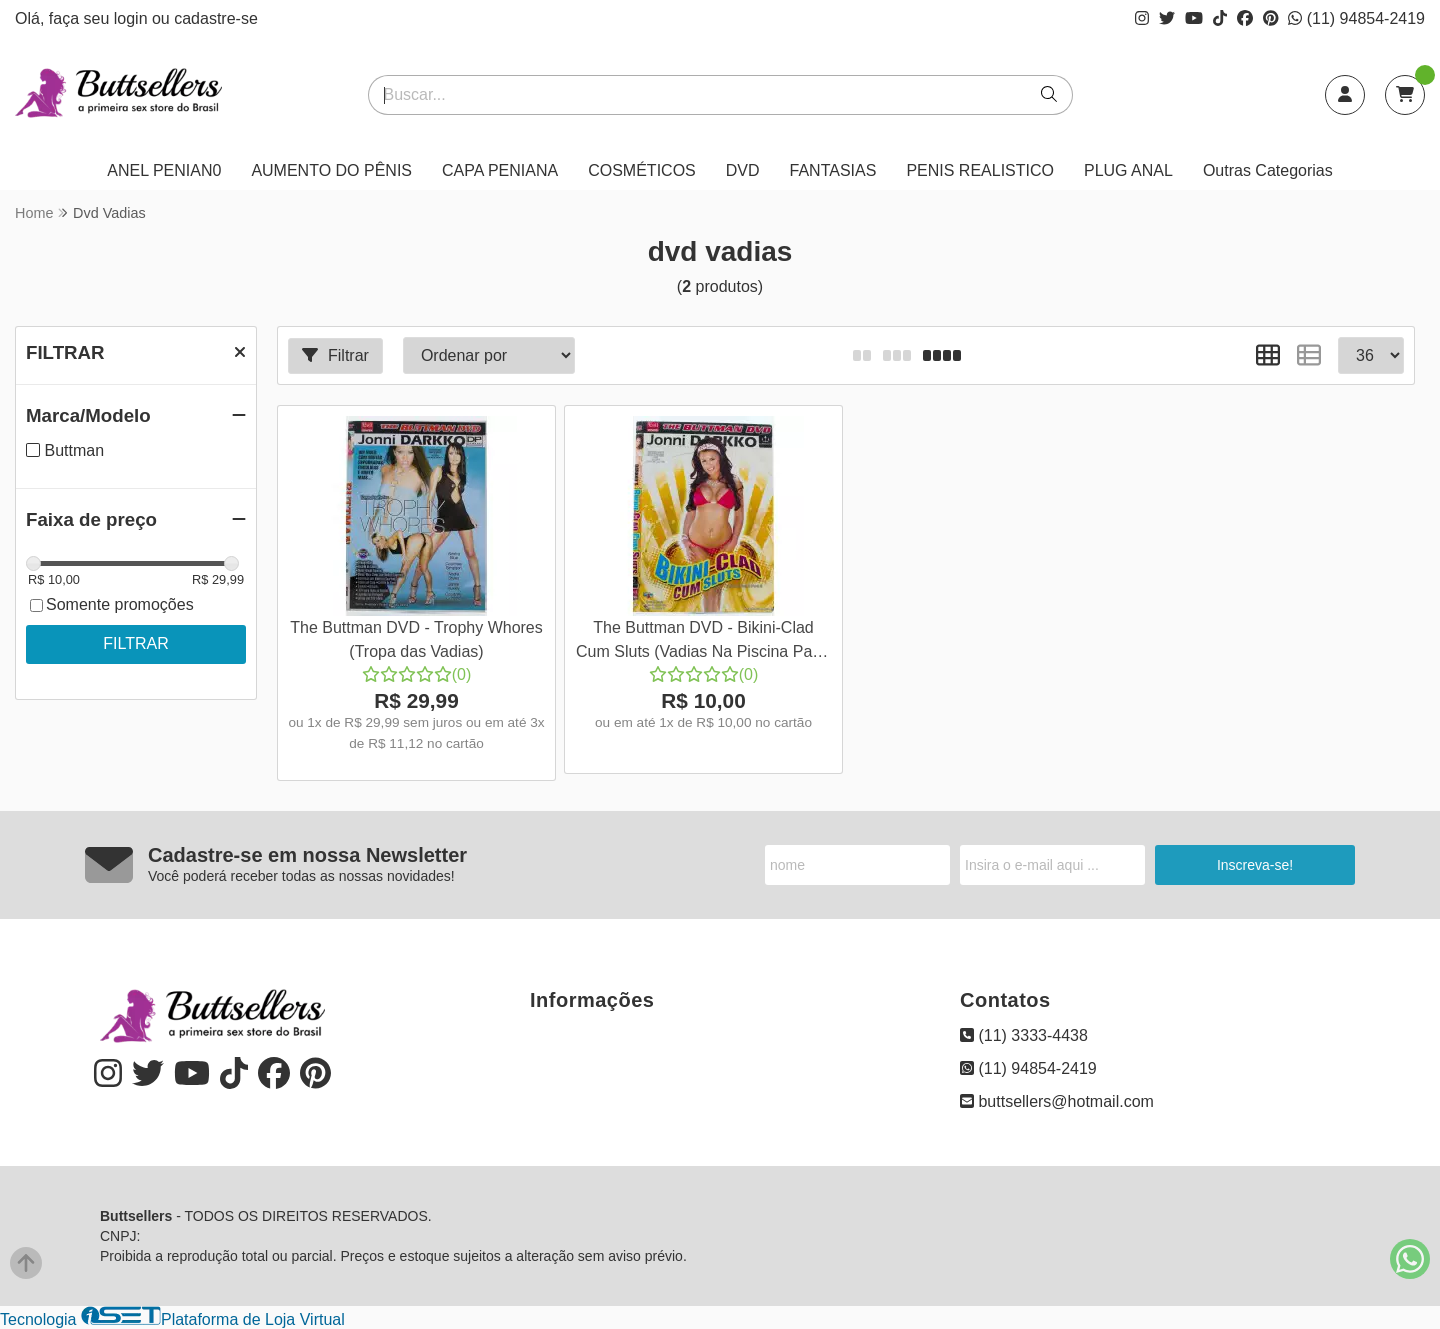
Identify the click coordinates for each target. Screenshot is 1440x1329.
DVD (743, 170)
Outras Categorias (1268, 170)
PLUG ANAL (1128, 170)
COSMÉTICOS (642, 170)
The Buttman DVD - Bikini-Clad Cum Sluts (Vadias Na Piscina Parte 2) (703, 642)
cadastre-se (216, 18)
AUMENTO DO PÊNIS (331, 170)
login (133, 18)
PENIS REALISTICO (980, 170)
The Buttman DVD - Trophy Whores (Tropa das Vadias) (416, 639)
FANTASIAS (833, 170)
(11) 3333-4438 (1024, 1035)
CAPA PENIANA (500, 170)
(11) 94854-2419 (1356, 18)
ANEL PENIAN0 (164, 170)
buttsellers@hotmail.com (1057, 1101)
